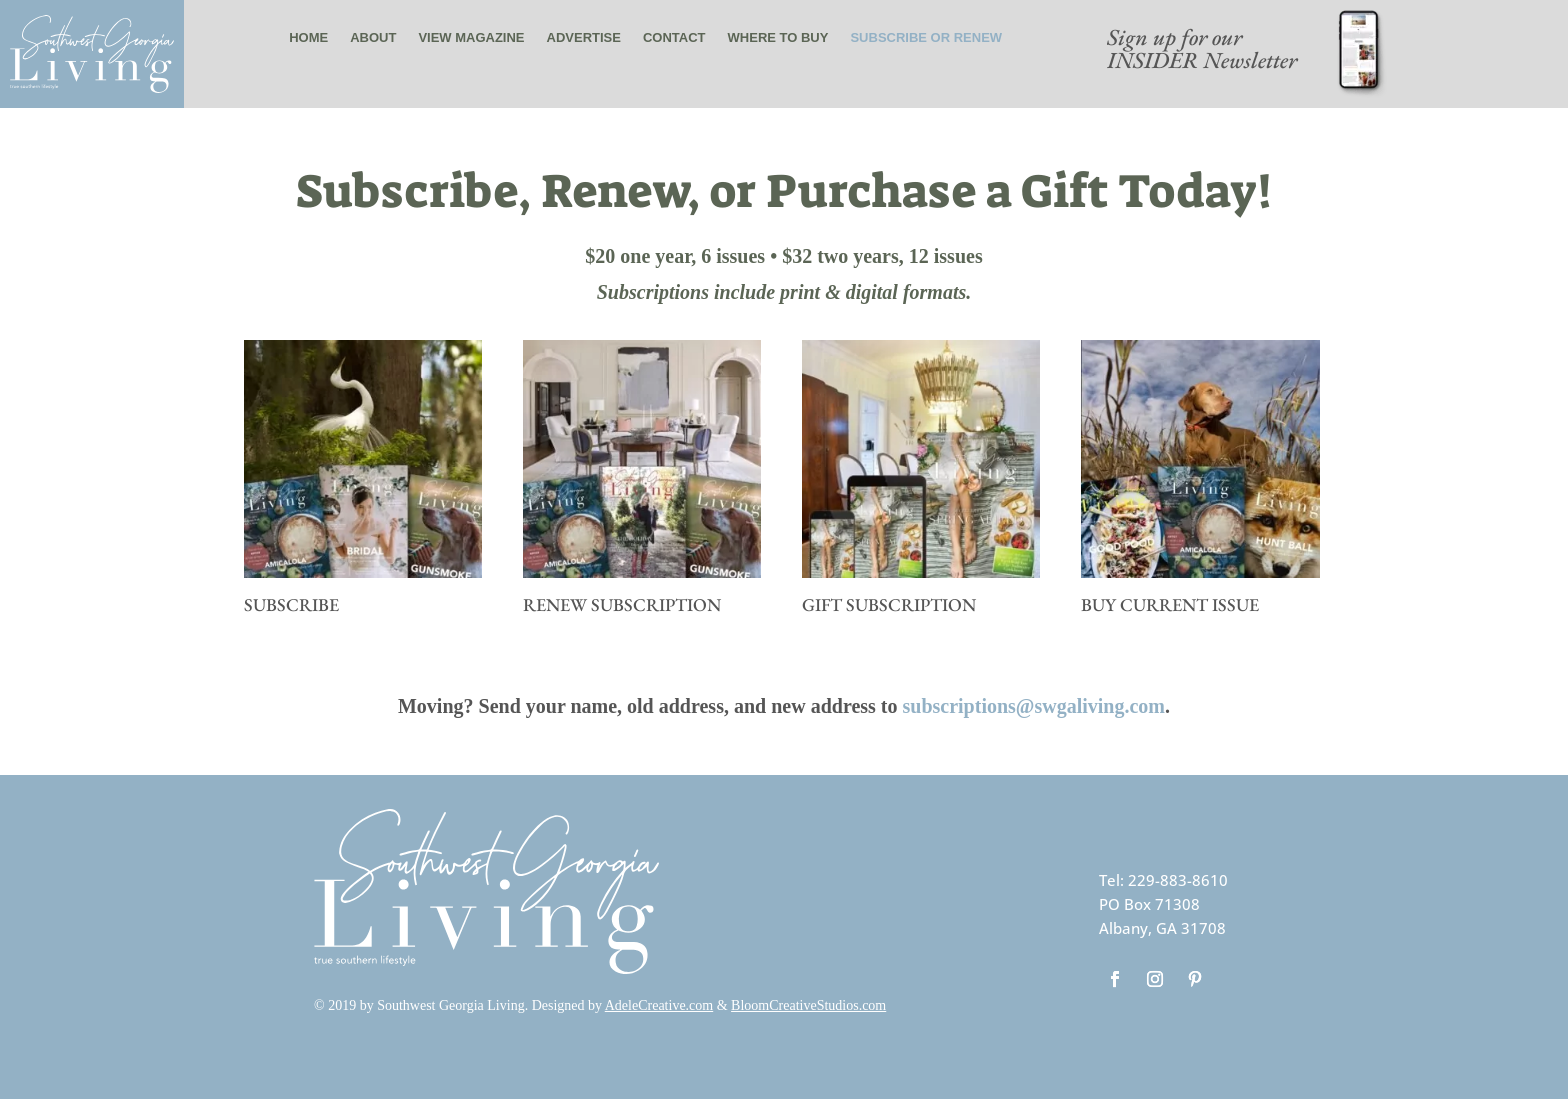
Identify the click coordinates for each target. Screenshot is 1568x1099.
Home (308, 37)
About (373, 37)
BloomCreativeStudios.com (808, 1005)
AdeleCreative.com (659, 1005)
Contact (674, 37)
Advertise (584, 37)
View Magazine (471, 37)
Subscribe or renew (926, 37)
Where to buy (778, 37)
